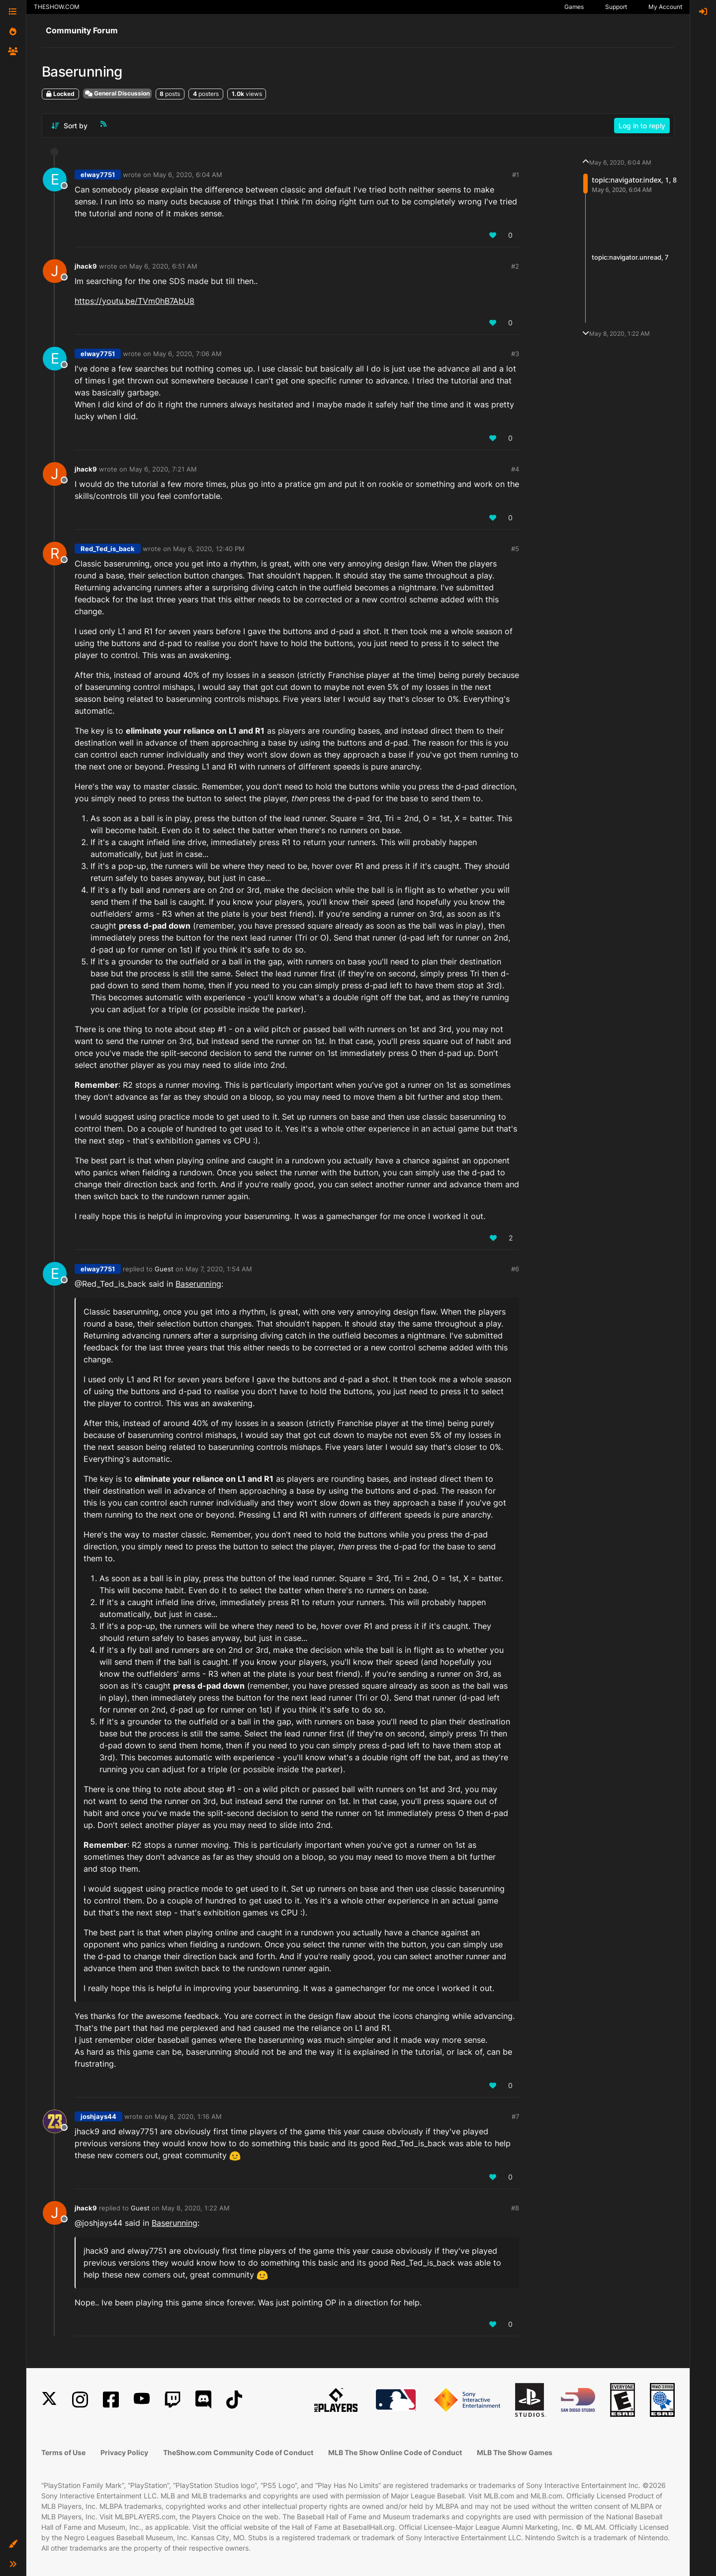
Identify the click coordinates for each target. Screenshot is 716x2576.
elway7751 (98, 175)
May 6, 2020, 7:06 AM (187, 354)
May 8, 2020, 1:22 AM (196, 2208)
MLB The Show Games (514, 2452)
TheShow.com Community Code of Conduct (238, 2452)
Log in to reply (642, 125)
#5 (515, 549)
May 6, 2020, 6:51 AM (163, 266)
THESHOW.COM (57, 6)
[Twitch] (172, 2399)
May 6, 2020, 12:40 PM (209, 549)
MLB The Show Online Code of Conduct (395, 2452)
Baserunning (198, 1284)
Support (616, 6)
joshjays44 (98, 2116)
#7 (515, 2116)
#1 (515, 175)
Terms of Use (63, 2452)
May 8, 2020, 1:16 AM (188, 2116)
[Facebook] (111, 2399)
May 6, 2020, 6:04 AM (187, 175)
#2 (515, 266)
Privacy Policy (124, 2452)
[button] (13, 2544)
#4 (515, 469)
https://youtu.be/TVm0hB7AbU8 (134, 301)
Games (574, 6)
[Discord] (203, 2399)
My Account (665, 6)
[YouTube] (142, 2399)
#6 (515, 1269)
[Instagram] (80, 2399)
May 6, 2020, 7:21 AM (163, 469)
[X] (49, 2399)
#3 (515, 354)
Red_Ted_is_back (108, 549)
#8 (515, 2208)
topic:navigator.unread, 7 (630, 257)
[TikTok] (234, 2399)
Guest (164, 1269)
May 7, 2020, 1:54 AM (218, 1269)
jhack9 (86, 266)
